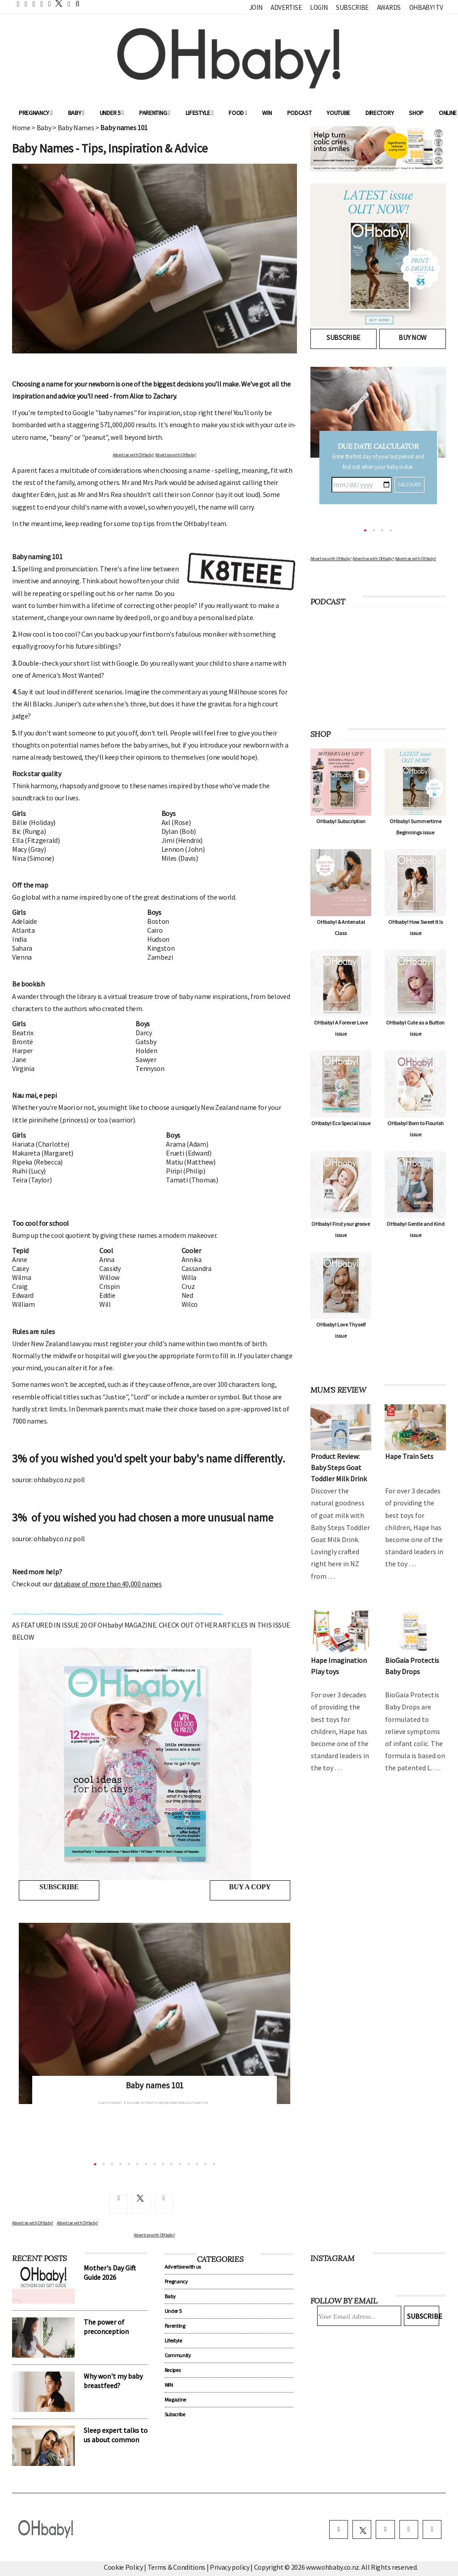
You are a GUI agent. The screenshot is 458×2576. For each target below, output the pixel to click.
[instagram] (388, 2528)
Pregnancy (36, 113)
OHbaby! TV (426, 7)
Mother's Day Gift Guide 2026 (110, 2271)
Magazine (175, 2398)
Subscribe (352, 7)
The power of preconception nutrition (106, 2330)
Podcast (299, 113)
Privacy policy (230, 2565)
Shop (416, 113)
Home (21, 127)
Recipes (173, 2369)
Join (256, 7)
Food (238, 113)
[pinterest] (410, 2528)
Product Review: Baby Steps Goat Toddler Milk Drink (339, 1467)
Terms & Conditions (177, 2565)
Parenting (154, 113)
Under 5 (112, 113)
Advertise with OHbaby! (133, 455)
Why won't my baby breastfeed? (113, 2380)
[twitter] (56, 3)
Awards (389, 7)
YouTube (338, 113)
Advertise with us (183, 2265)
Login (318, 7)
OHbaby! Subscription (340, 821)
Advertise (286, 7)
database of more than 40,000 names (108, 1583)
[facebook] (343, 2528)
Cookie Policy (123, 2565)
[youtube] (432, 2528)
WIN (266, 113)
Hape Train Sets (409, 1456)
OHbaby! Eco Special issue (340, 1123)
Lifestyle (200, 113)
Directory (379, 113)
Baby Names (76, 127)
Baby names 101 (154, 2085)
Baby (76, 113)
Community (178, 2354)
